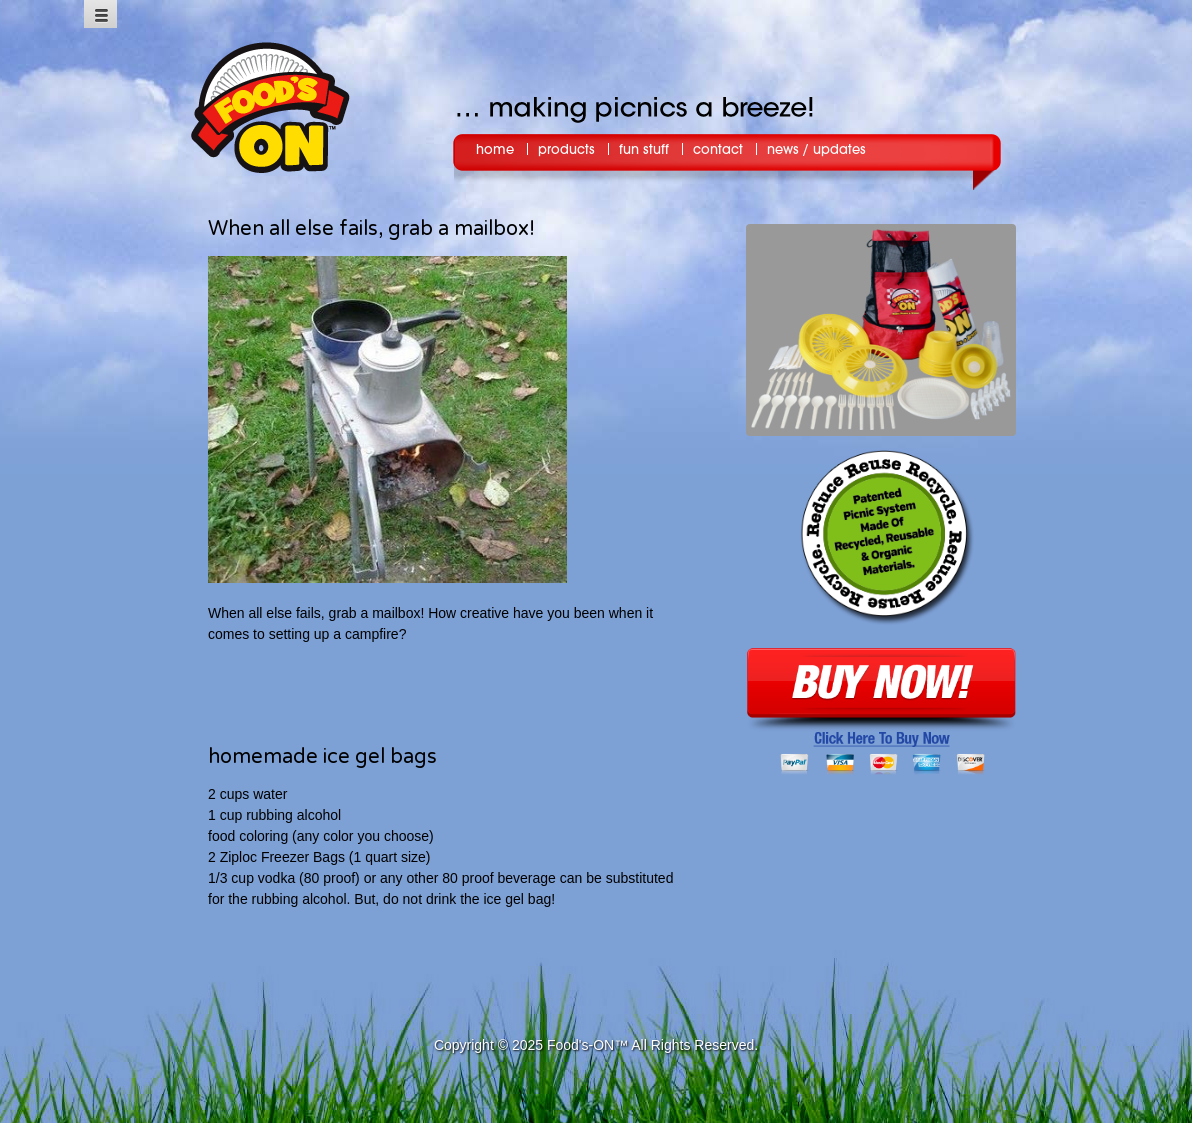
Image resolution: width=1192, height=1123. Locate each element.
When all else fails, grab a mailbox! (371, 229)
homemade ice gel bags (322, 757)
